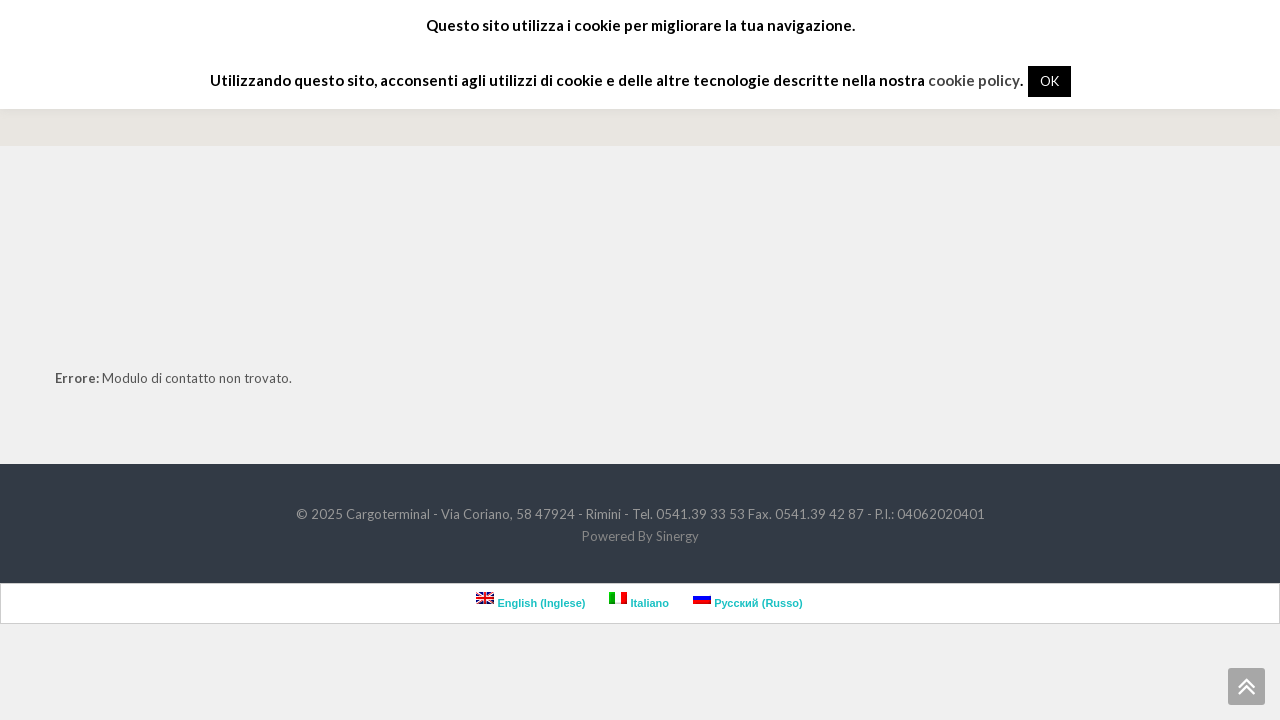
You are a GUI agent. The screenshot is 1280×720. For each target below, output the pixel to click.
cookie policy (974, 80)
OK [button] (1049, 81)
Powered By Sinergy (640, 536)
